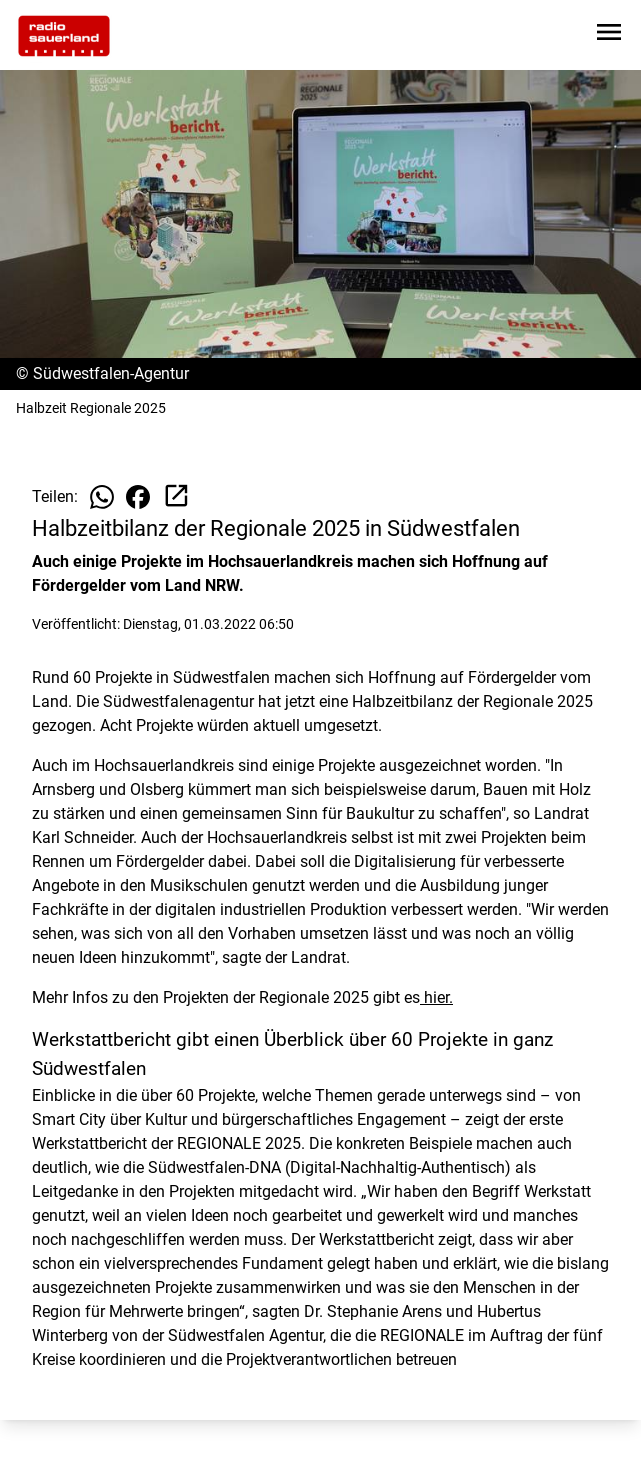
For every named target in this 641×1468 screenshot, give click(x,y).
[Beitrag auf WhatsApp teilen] (102, 497)
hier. (436, 997)
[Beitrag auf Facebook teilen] (138, 497)
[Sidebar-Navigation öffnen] (609, 35)
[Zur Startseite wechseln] (64, 36)
